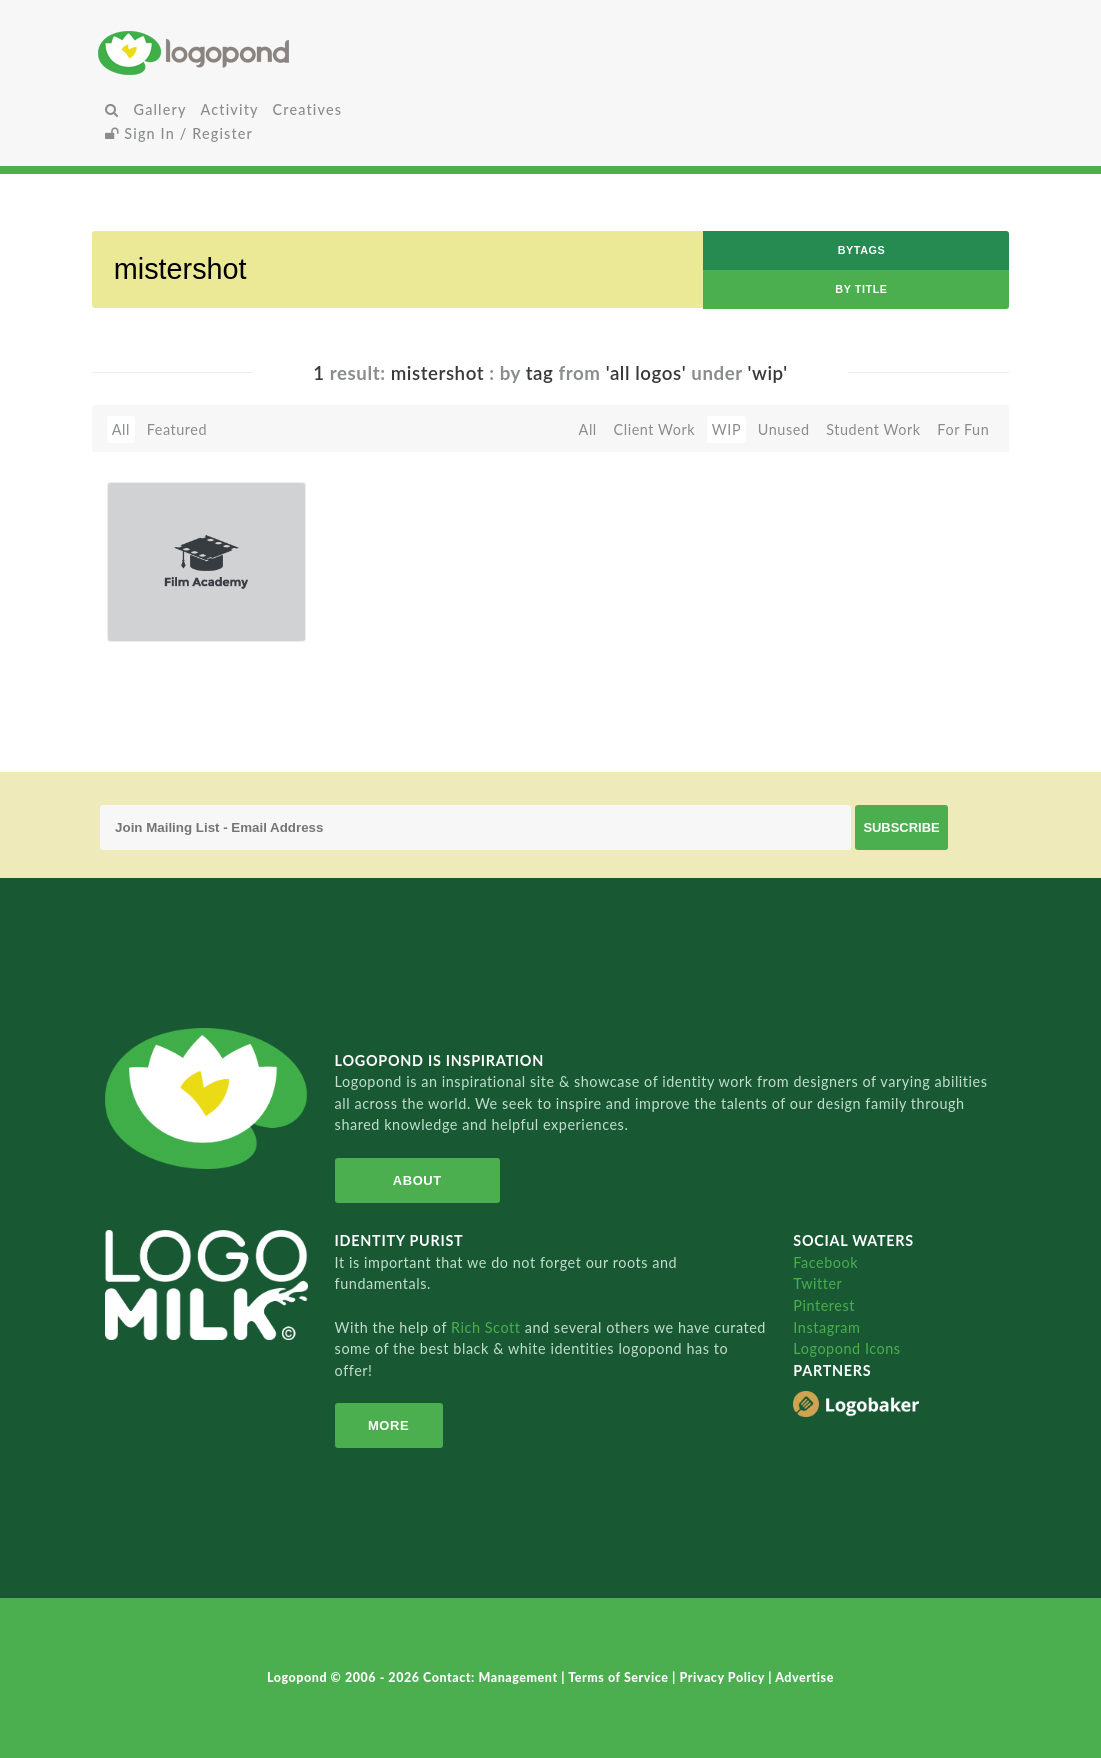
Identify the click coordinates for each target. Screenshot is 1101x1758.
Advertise (804, 1677)
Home (248, 52)
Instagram (826, 1327)
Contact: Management (492, 1677)
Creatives (307, 109)
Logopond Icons (846, 1348)
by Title (861, 289)
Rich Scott (488, 1327)
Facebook (825, 1262)
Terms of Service (620, 1677)
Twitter (817, 1283)
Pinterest (824, 1305)
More (388, 1425)
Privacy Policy (723, 1677)
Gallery (160, 109)
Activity (230, 109)
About (417, 1180)
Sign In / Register (179, 133)
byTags (862, 250)
